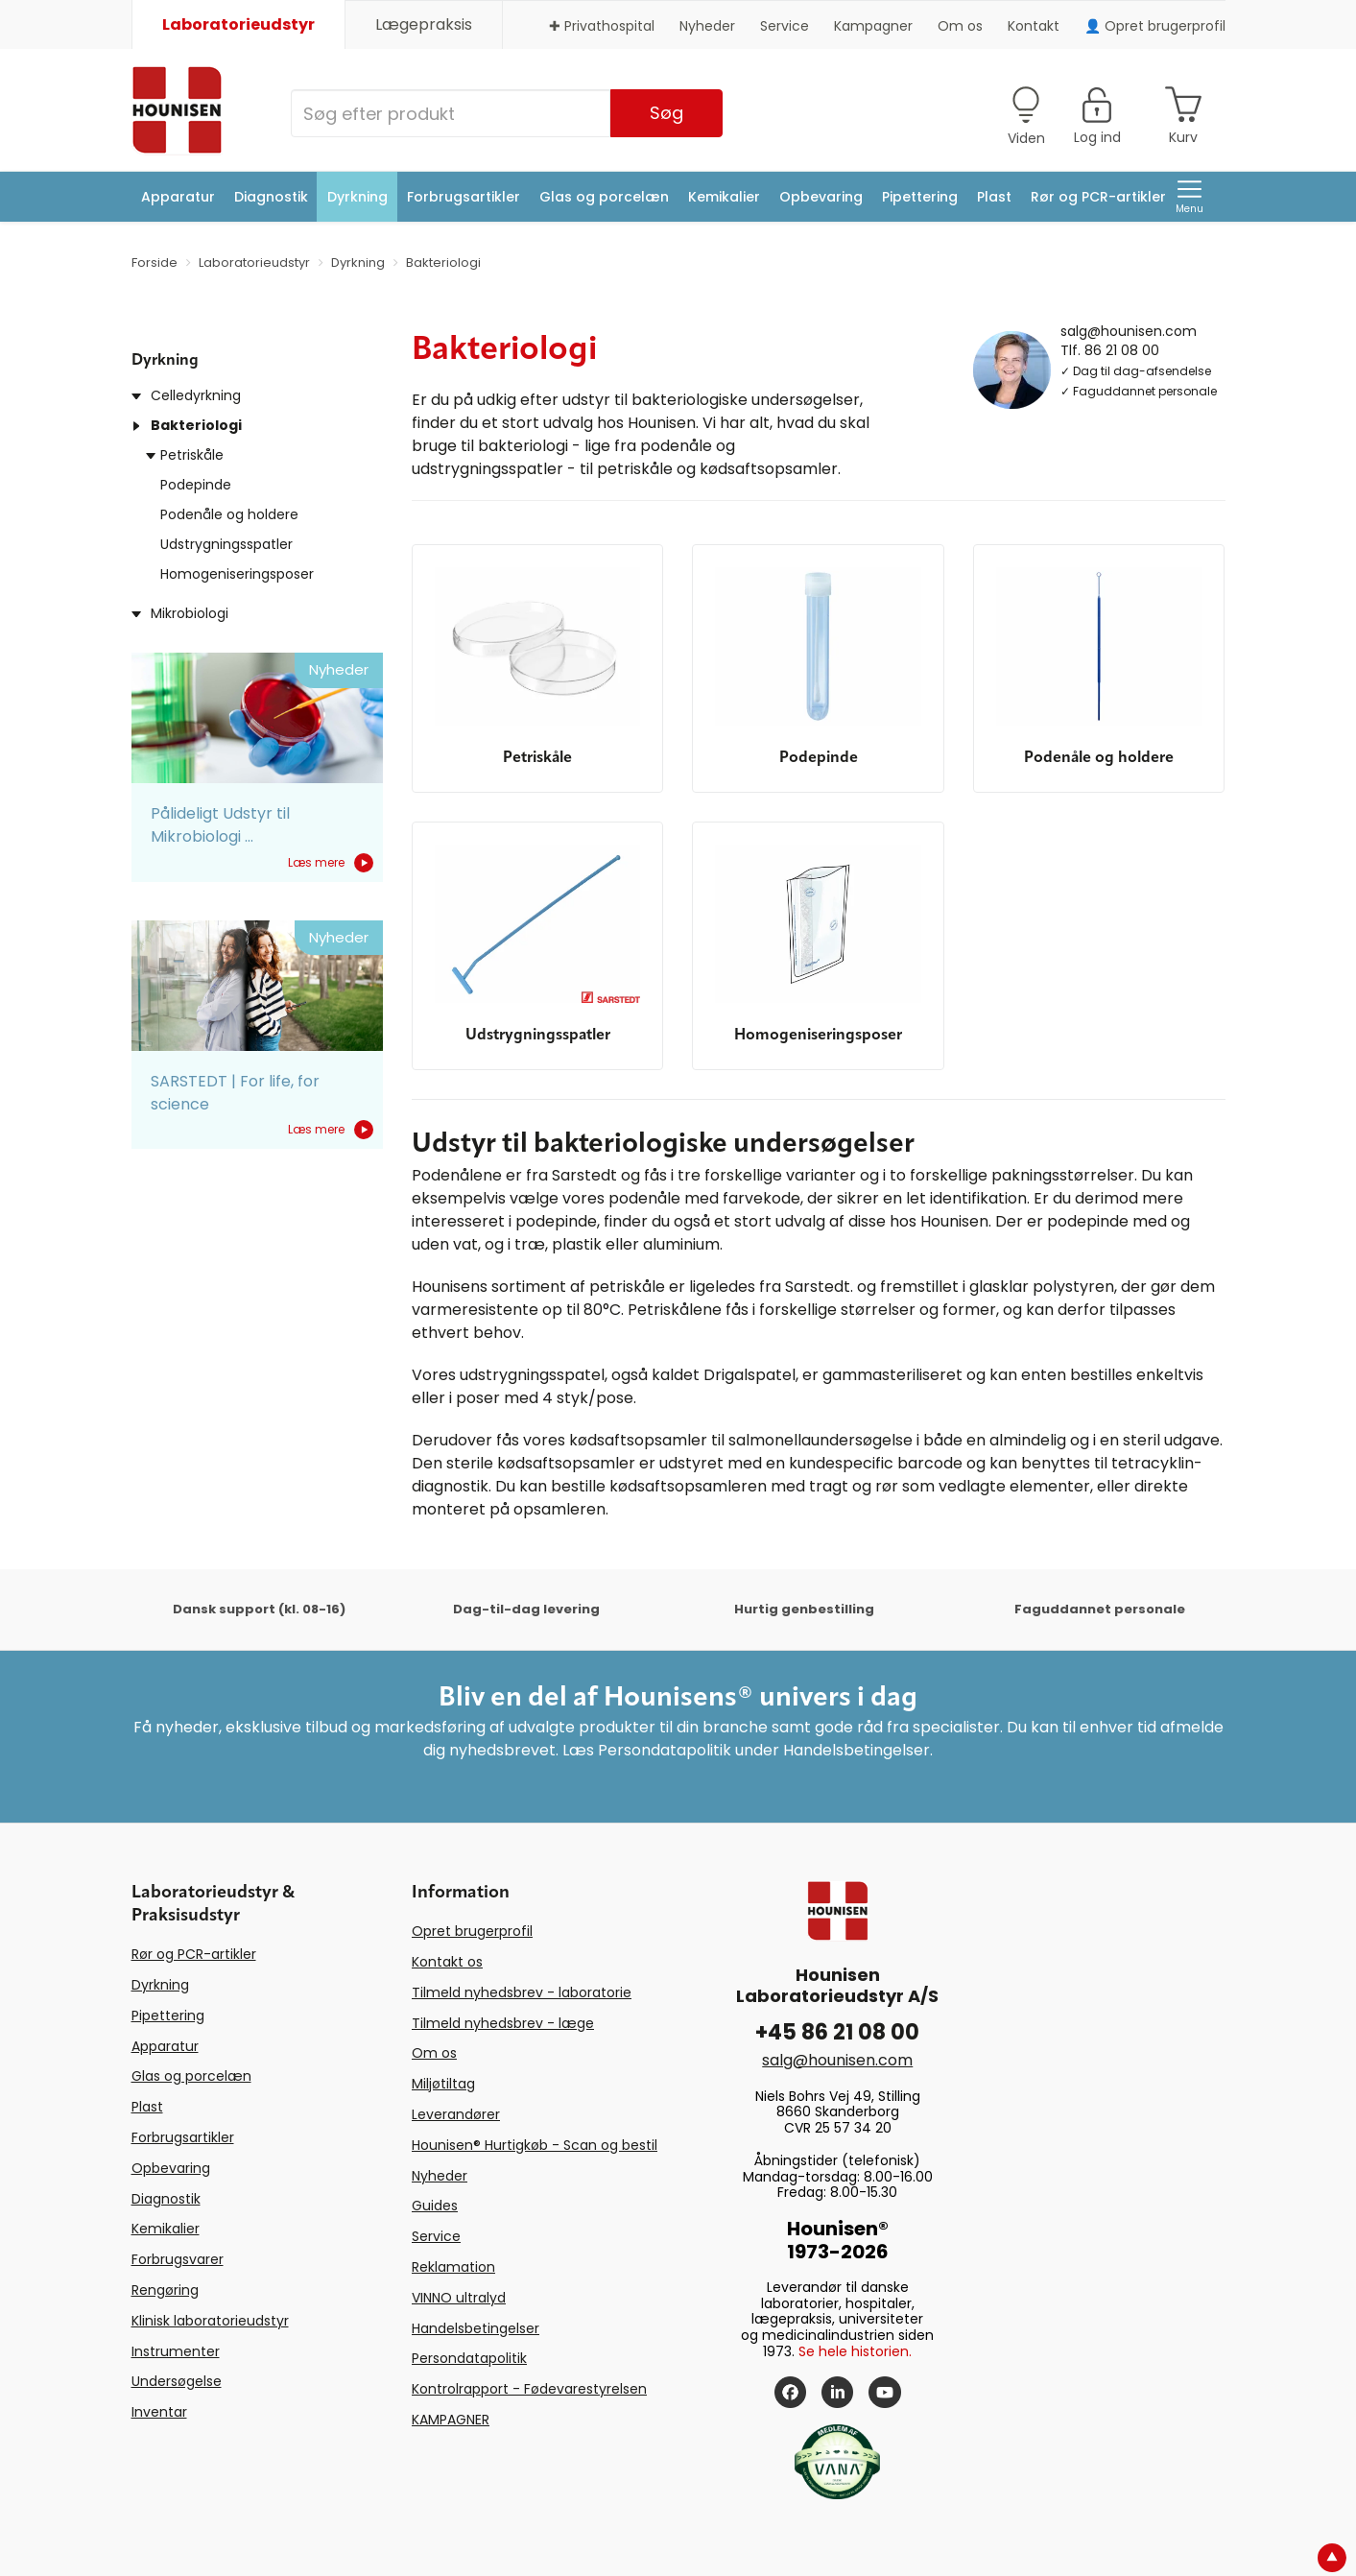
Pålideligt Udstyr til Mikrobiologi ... (220, 824)
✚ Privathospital (601, 26)
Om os (960, 26)
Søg (666, 113)
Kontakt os (447, 1961)
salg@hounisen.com (1128, 330)
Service (784, 26)
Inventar (159, 2411)
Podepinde (195, 484)
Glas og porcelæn (604, 196)
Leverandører (456, 2114)
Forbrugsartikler (463, 196)
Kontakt (1033, 26)
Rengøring (165, 2290)
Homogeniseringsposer (237, 574)
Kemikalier (724, 196)
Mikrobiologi (189, 613)
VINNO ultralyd (459, 2297)
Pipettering (920, 196)
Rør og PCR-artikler (1098, 196)
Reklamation (453, 2267)
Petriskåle (192, 455)
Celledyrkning (196, 395)
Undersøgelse (176, 2381)
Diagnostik (271, 196)
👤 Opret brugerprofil (1154, 26)
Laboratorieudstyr (238, 24)
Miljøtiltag (443, 2083)
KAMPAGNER (450, 2419)
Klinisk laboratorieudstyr (210, 2320)
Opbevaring (821, 196)
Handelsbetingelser (475, 2328)
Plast (994, 196)
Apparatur (178, 196)
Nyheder (707, 26)
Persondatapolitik (469, 2358)
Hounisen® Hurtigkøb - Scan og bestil (534, 2145)
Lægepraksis (423, 24)
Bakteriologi (196, 425)
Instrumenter (175, 2351)
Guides (435, 2205)
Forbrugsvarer (177, 2259)
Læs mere (330, 862)
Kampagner (873, 26)
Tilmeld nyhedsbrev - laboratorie (521, 1992)
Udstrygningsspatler (226, 544)
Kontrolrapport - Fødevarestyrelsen (529, 2388)
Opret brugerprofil (472, 1931)
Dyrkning (357, 196)
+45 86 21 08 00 (837, 2032)
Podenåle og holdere (229, 514)
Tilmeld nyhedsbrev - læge (503, 2023)
